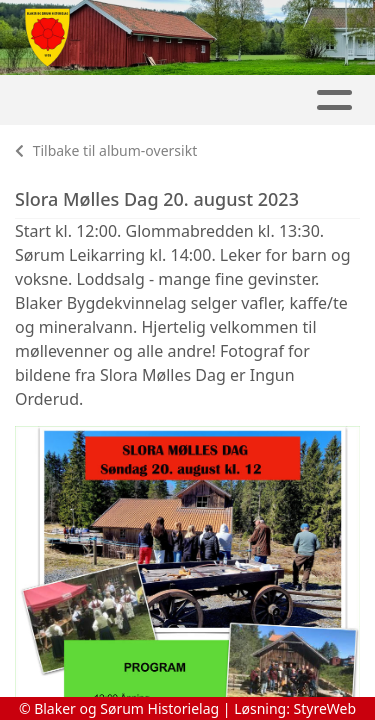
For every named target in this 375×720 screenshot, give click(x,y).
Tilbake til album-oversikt (106, 150)
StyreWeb (325, 708)
